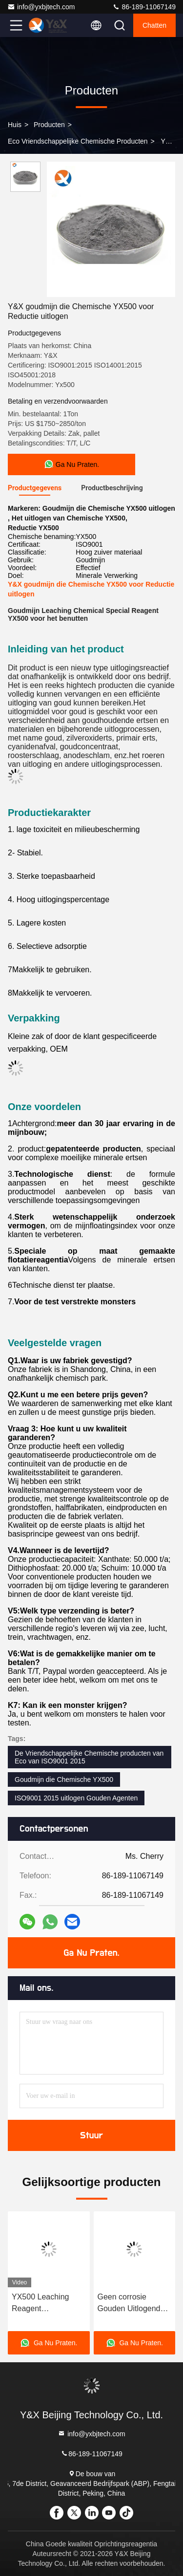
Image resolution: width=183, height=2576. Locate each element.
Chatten (154, 25)
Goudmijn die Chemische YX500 (64, 1779)
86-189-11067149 (144, 7)
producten (49, 125)
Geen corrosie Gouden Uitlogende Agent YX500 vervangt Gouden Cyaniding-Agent (131, 2304)
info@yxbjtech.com (41, 7)
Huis (14, 125)
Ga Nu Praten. (91, 1953)
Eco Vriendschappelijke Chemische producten (78, 141)
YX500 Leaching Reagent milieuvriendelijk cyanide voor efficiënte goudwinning (40, 2304)
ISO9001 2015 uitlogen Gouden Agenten (76, 1798)
